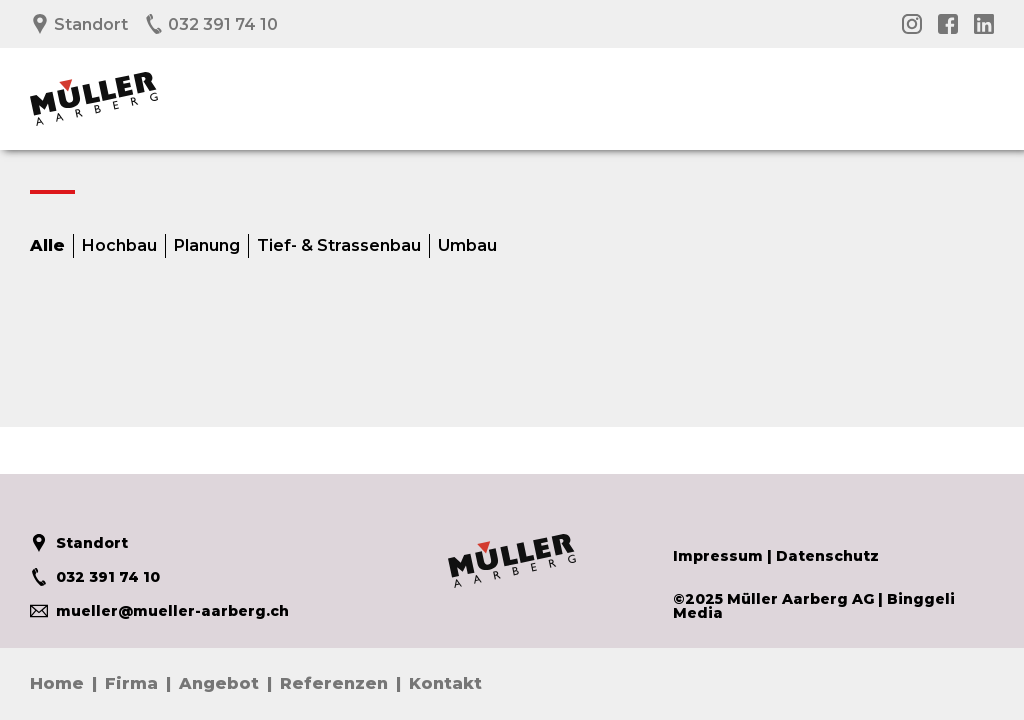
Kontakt (445, 683)
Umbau (467, 246)
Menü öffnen (979, 87)
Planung (207, 246)
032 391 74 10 (211, 24)
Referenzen (334, 683)
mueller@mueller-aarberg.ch (159, 611)
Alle (47, 246)
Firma (131, 683)
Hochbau (119, 246)
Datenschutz (827, 556)
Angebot (219, 683)
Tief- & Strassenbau (339, 246)
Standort (79, 24)
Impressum (718, 556)
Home (57, 683)
